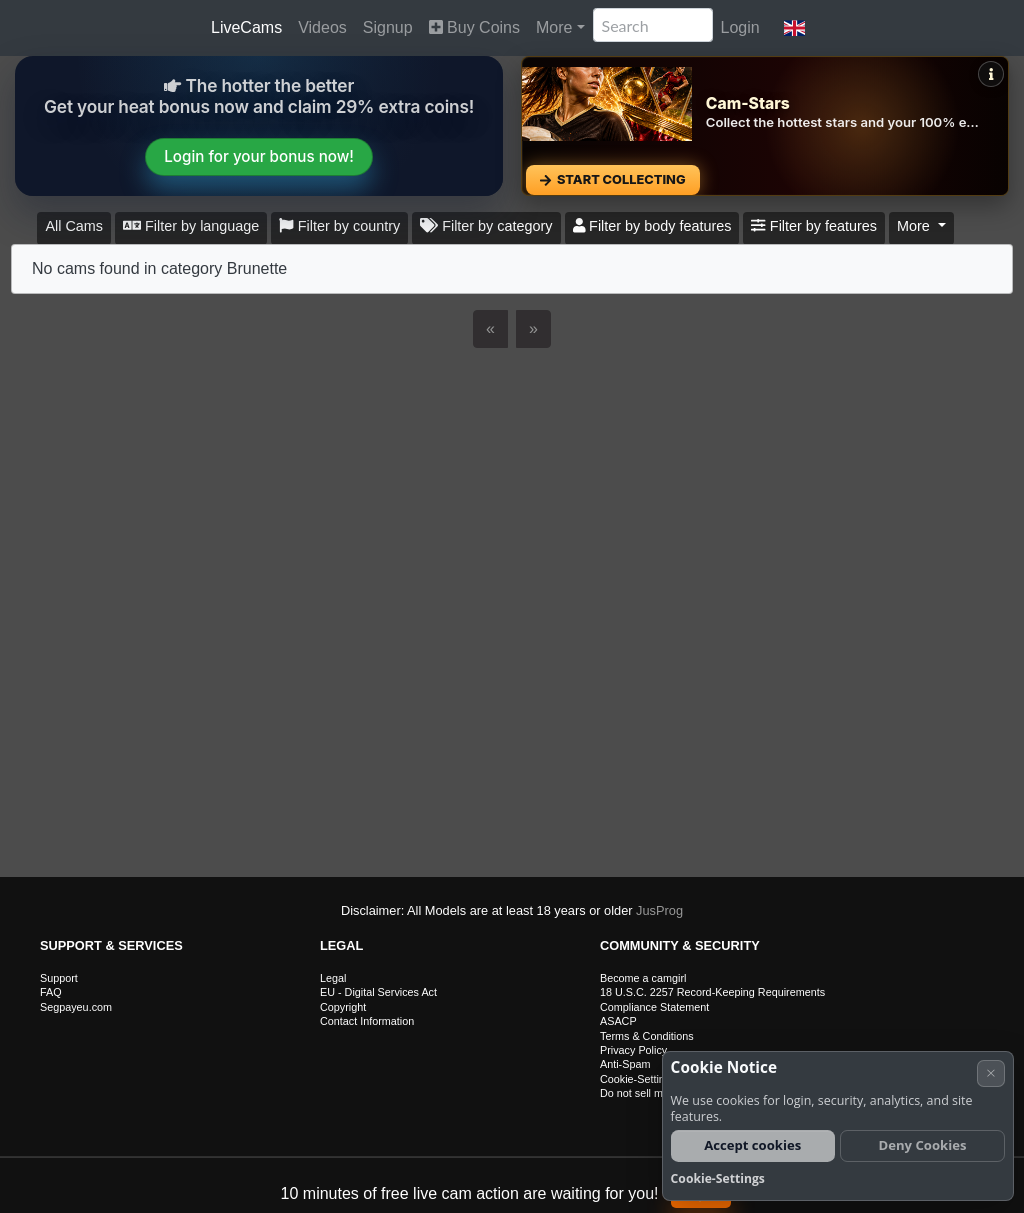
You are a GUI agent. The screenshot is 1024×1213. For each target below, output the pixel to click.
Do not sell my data (646, 1093)
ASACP (618, 1021)
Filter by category (486, 226)
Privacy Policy (633, 1050)
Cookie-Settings (638, 1079)
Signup (388, 27)
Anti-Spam (625, 1064)
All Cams (74, 226)
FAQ (51, 992)
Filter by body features (652, 226)
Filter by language (191, 226)
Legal (333, 978)
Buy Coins (474, 27)
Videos (322, 27)
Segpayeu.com (76, 1007)
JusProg (659, 910)
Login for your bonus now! (259, 156)
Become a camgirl (643, 978)
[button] (794, 28)
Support (59, 978)
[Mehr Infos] (991, 74)
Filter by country (339, 226)
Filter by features (814, 226)
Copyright (343, 1007)
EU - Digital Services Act (378, 992)
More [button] (915, 226)
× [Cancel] (991, 1072)
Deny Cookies (923, 1145)
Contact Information (367, 1021)
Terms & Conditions (647, 1036)
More (554, 27)
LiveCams (246, 27)
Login (740, 27)
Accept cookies (752, 1145)
